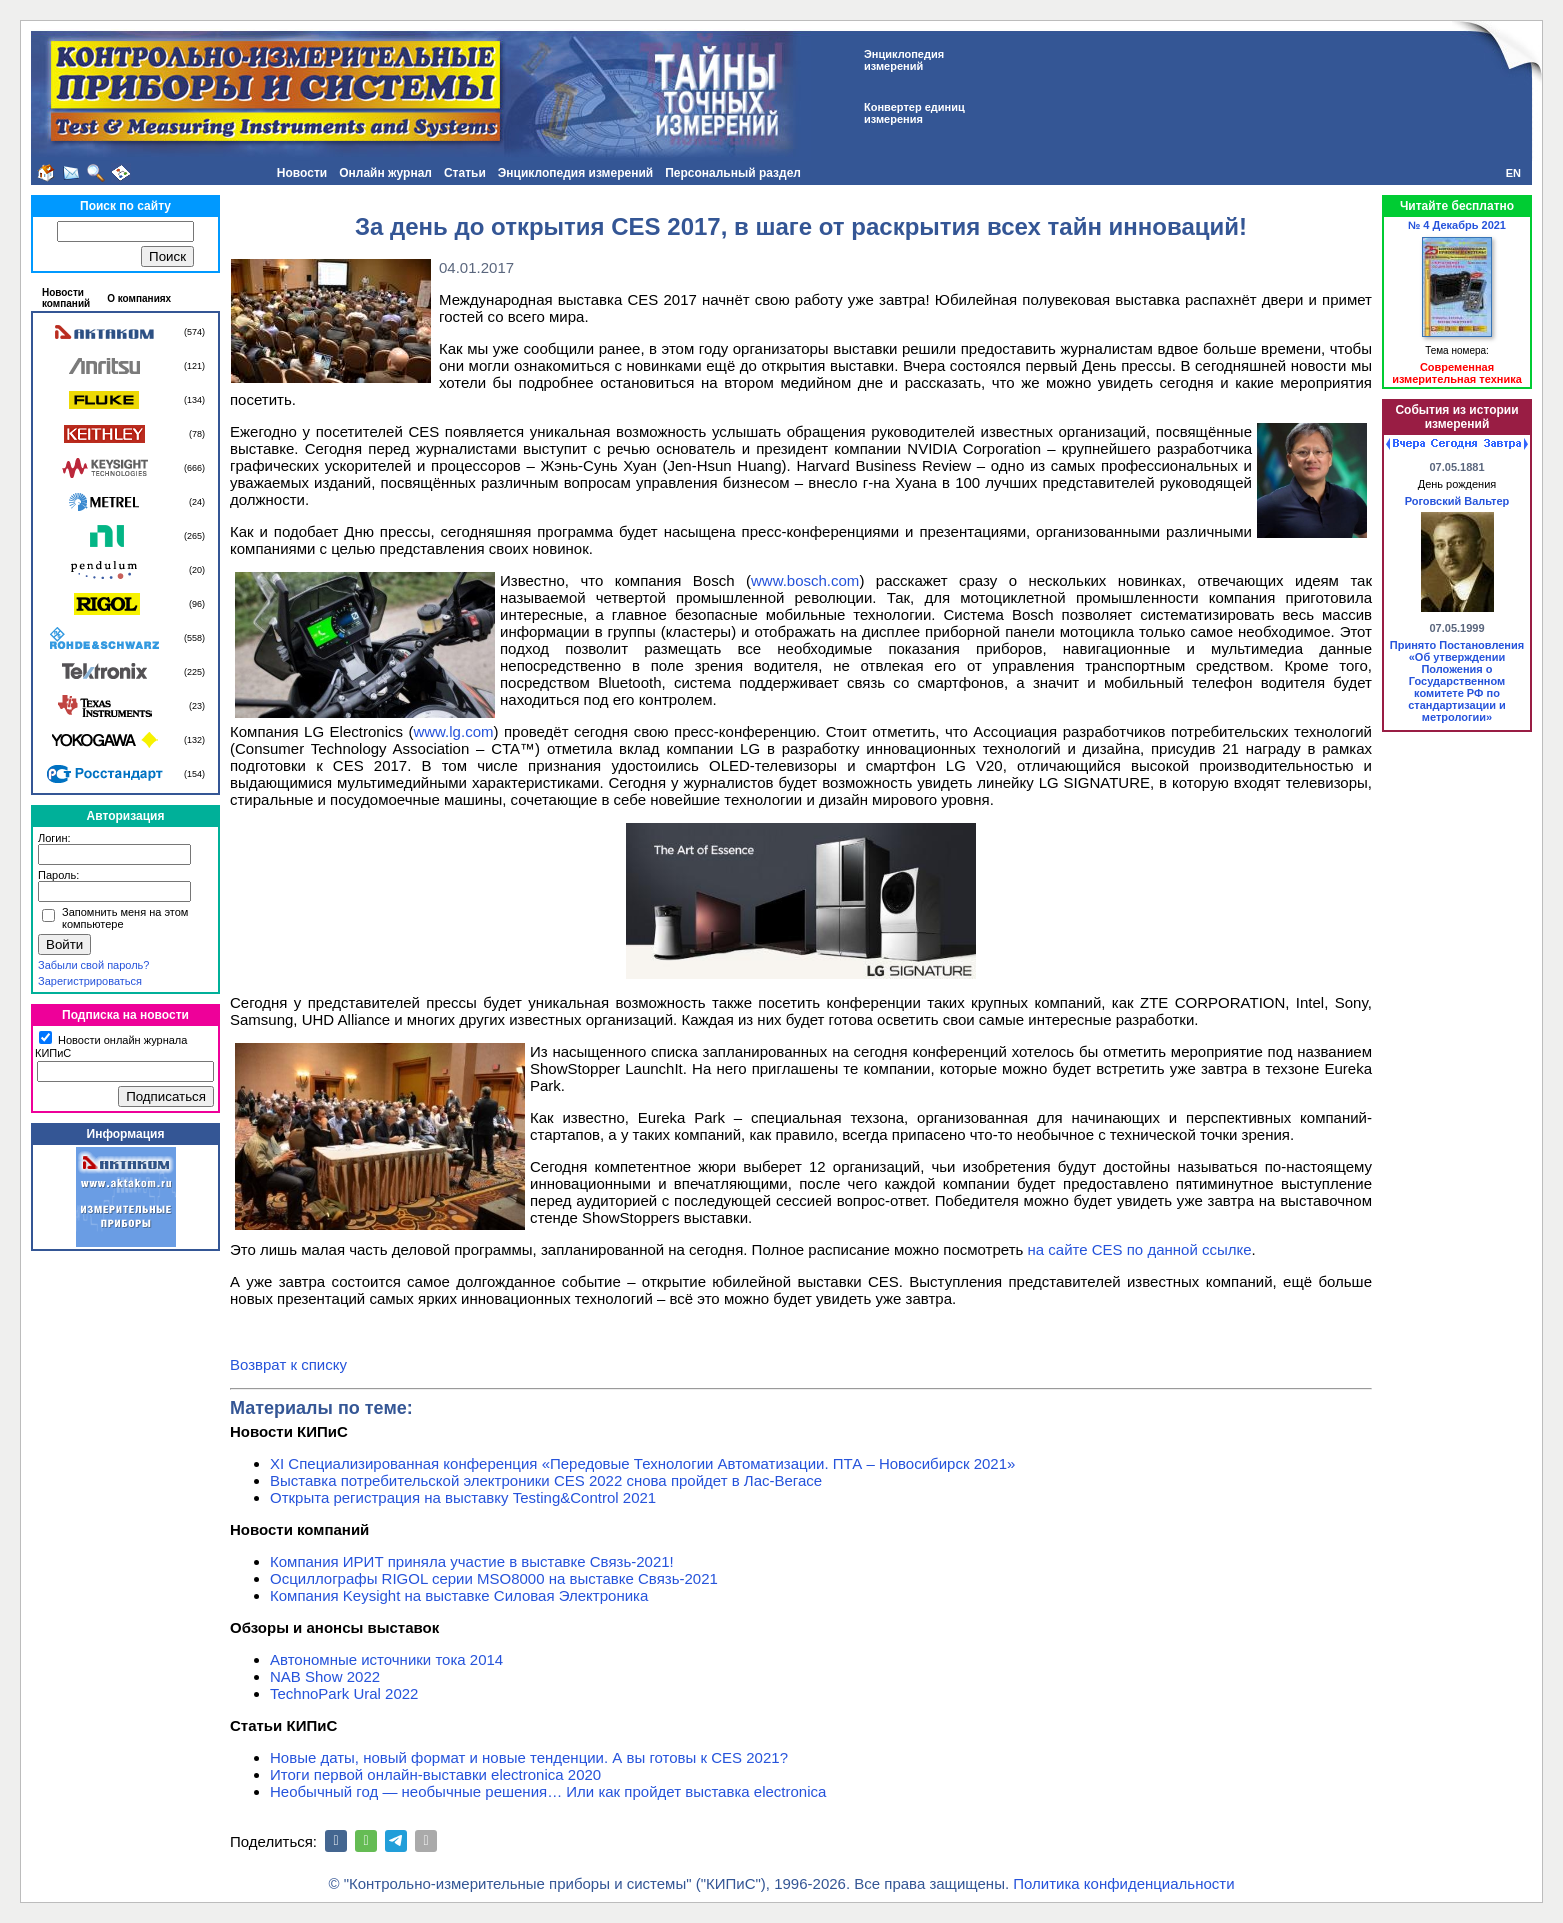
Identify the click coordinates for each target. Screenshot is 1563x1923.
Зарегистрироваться (90, 981)
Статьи (465, 173)
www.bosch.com (805, 580)
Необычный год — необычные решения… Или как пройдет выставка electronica (548, 1791)
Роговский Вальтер (1457, 501)
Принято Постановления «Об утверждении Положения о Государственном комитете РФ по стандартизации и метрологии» (1457, 681)
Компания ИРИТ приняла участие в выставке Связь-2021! (472, 1561)
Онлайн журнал (385, 173)
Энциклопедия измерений (575, 173)
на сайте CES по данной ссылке (1140, 1249)
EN (1513, 173)
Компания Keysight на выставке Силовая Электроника (459, 1595)
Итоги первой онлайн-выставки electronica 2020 (435, 1774)
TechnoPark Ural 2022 (344, 1693)
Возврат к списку (288, 1364)
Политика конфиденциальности (1123, 1883)
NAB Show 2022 (325, 1676)
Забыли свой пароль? (93, 965)
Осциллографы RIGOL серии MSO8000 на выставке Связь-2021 (494, 1578)
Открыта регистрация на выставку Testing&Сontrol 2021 (463, 1497)
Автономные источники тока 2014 (386, 1659)
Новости (302, 173)
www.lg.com (453, 731)
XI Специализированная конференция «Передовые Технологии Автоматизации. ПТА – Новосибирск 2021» (642, 1463)
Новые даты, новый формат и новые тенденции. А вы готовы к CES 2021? (529, 1757)
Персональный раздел (733, 173)
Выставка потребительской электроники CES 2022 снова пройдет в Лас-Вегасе (546, 1480)
